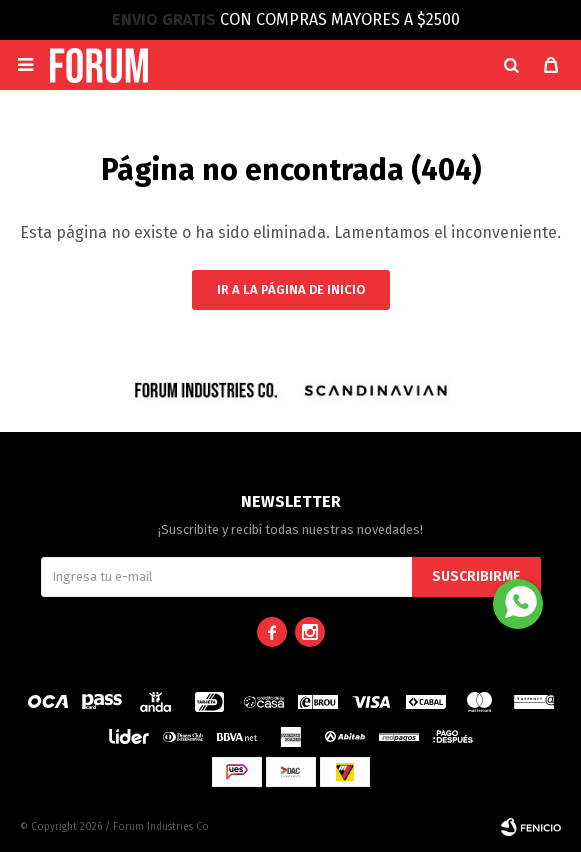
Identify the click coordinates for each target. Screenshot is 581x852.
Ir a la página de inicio (291, 289)
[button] (511, 65)
